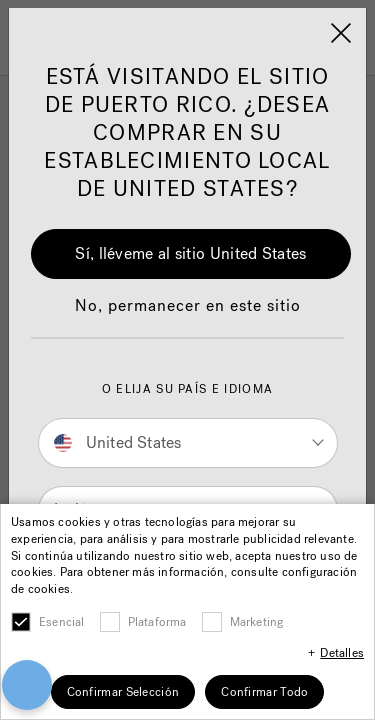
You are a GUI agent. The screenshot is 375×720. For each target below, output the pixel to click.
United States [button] (118, 442)
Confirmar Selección (123, 692)
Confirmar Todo (264, 692)
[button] (188, 316)
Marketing (257, 622)
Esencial (62, 622)
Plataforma (157, 622)
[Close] (341, 33)
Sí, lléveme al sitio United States (190, 253)
